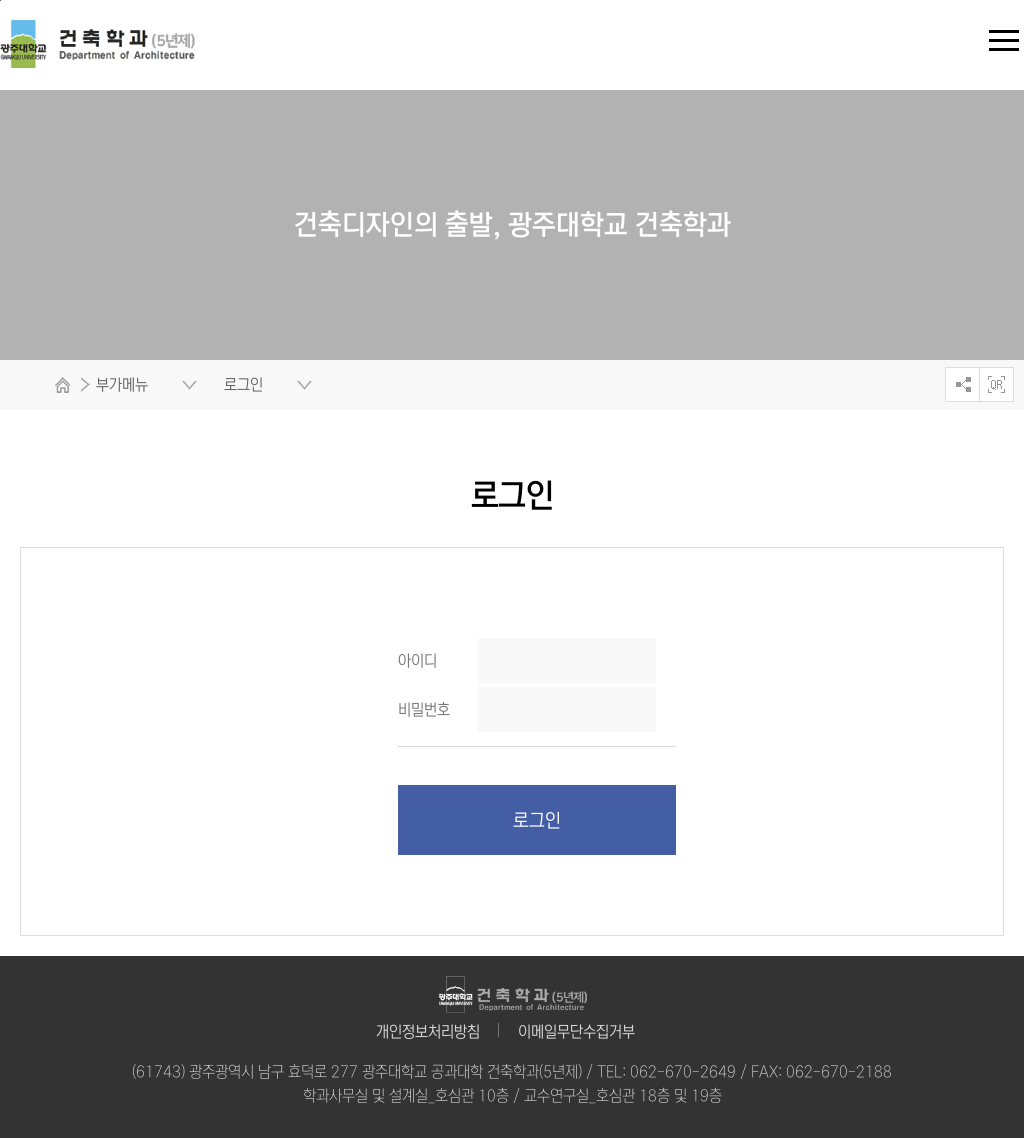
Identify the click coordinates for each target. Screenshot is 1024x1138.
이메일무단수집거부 (576, 1031)
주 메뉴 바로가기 (0, 0)
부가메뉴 (122, 384)
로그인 (537, 821)
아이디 (417, 660)
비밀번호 (424, 709)
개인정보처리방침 (428, 1031)
